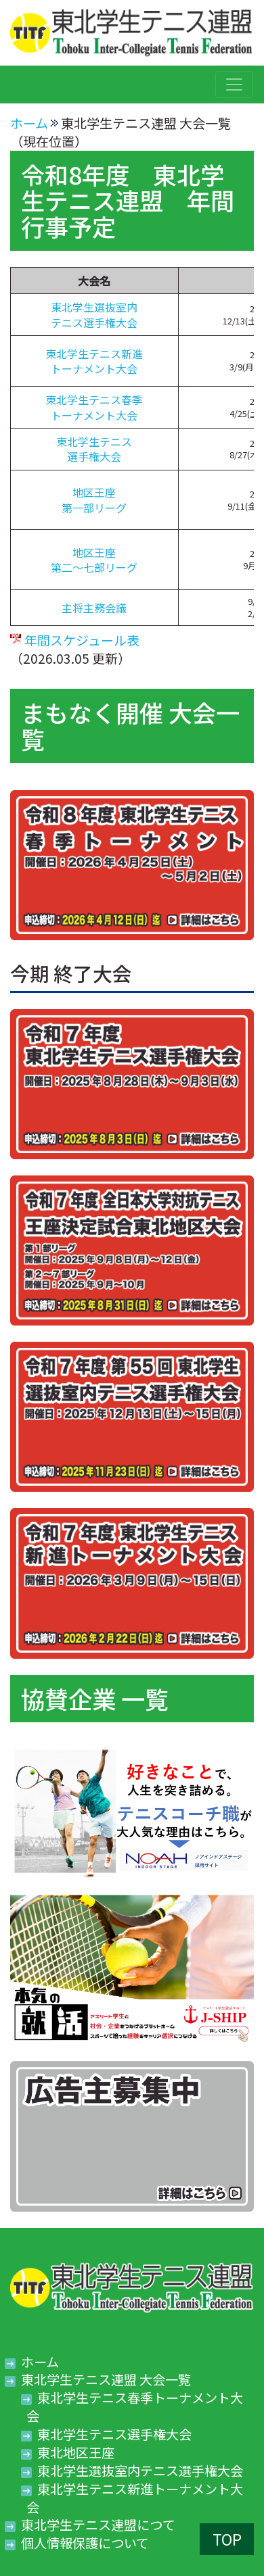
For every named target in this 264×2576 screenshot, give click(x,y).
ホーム (29, 123)
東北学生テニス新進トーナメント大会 (94, 360)
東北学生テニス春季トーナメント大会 (94, 406)
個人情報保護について (85, 2542)
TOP (227, 2539)
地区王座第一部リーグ (94, 499)
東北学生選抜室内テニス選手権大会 (94, 314)
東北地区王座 (75, 2452)
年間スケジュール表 (81, 640)
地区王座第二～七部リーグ (94, 559)
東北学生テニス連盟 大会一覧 (106, 2379)
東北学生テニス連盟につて (98, 2524)
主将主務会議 (94, 608)
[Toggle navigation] (234, 84)
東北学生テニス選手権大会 (94, 448)
